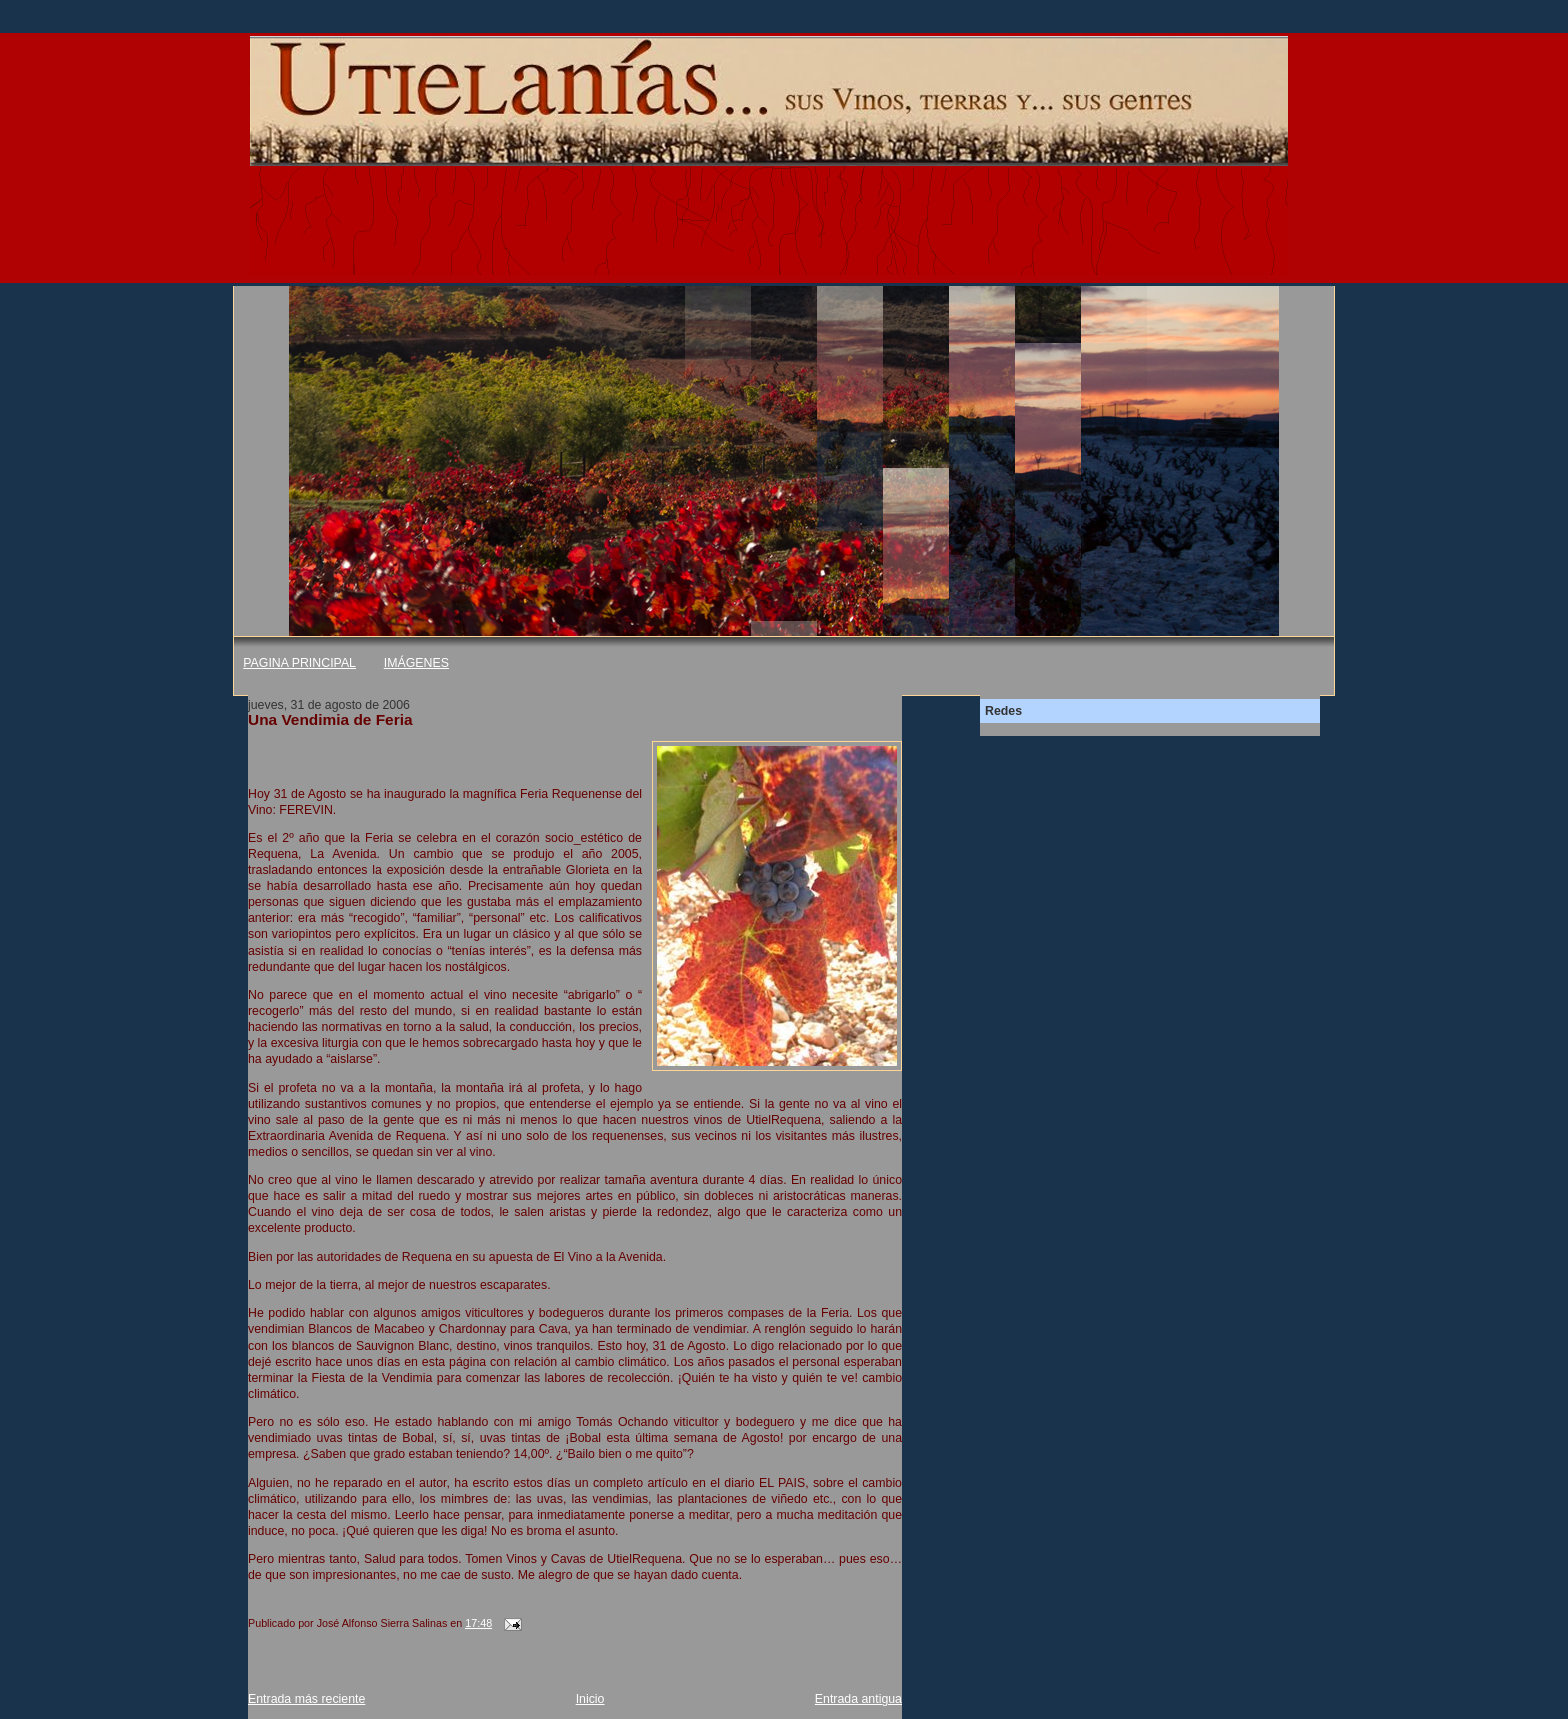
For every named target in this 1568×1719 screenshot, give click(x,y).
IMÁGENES (416, 663)
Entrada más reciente (306, 1699)
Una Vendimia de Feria (330, 719)
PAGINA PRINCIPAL (299, 663)
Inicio (590, 1699)
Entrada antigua (858, 1699)
